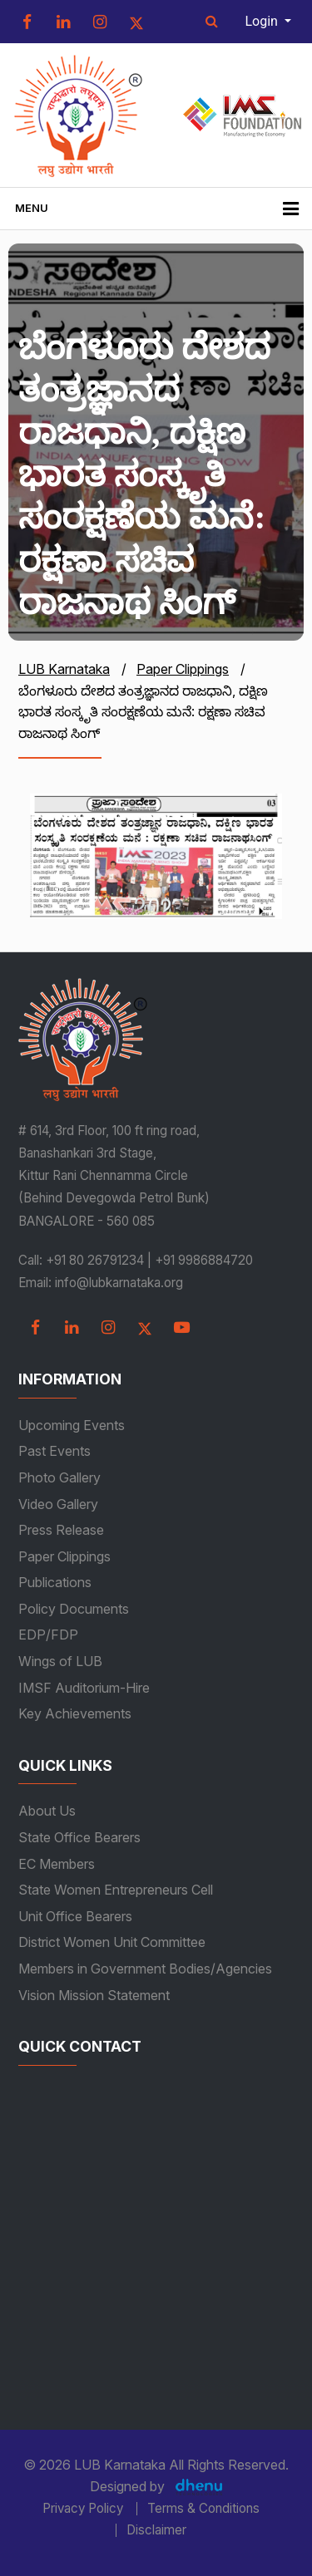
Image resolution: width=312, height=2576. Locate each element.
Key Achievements (74, 1713)
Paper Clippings (64, 1556)
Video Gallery (58, 1504)
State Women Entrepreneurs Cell (115, 1889)
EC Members (56, 1864)
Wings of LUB (60, 1661)
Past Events (54, 1451)
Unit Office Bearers (75, 1916)
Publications (55, 1582)
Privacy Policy (82, 2508)
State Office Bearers (79, 1837)
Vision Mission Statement (94, 1995)
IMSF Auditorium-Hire (84, 1687)
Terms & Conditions (203, 2508)
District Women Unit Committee (112, 1942)
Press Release (61, 1530)
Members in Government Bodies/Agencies (145, 1968)
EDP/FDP (48, 1634)
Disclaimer (156, 2530)
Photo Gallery (59, 1477)
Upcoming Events (71, 1425)
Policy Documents (73, 1608)
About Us (47, 1810)
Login (263, 21)
